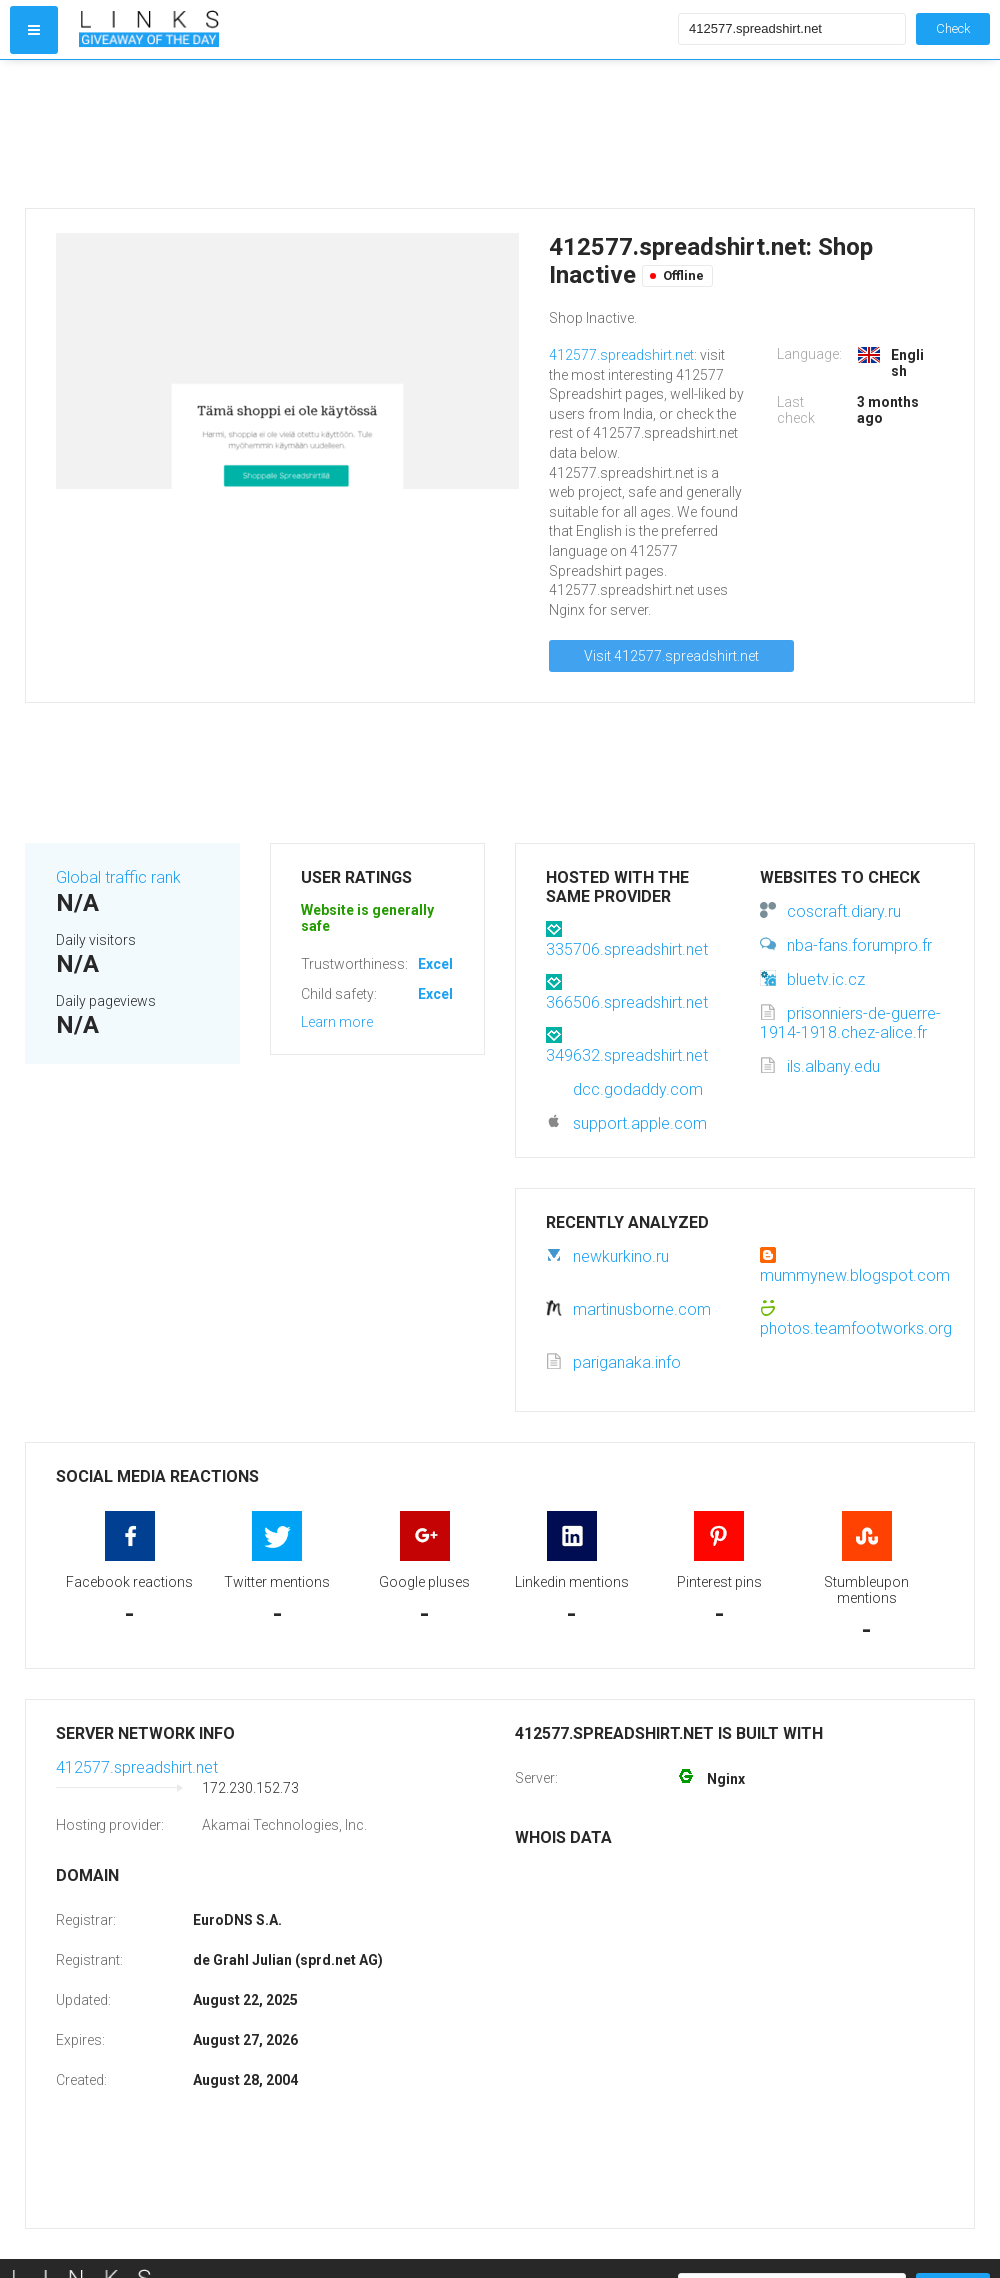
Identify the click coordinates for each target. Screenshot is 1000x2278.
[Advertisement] (374, 134)
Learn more (337, 1022)
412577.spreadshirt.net (621, 355)
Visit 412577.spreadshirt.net (671, 656)
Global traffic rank (118, 877)
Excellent (448, 964)
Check (953, 28)
